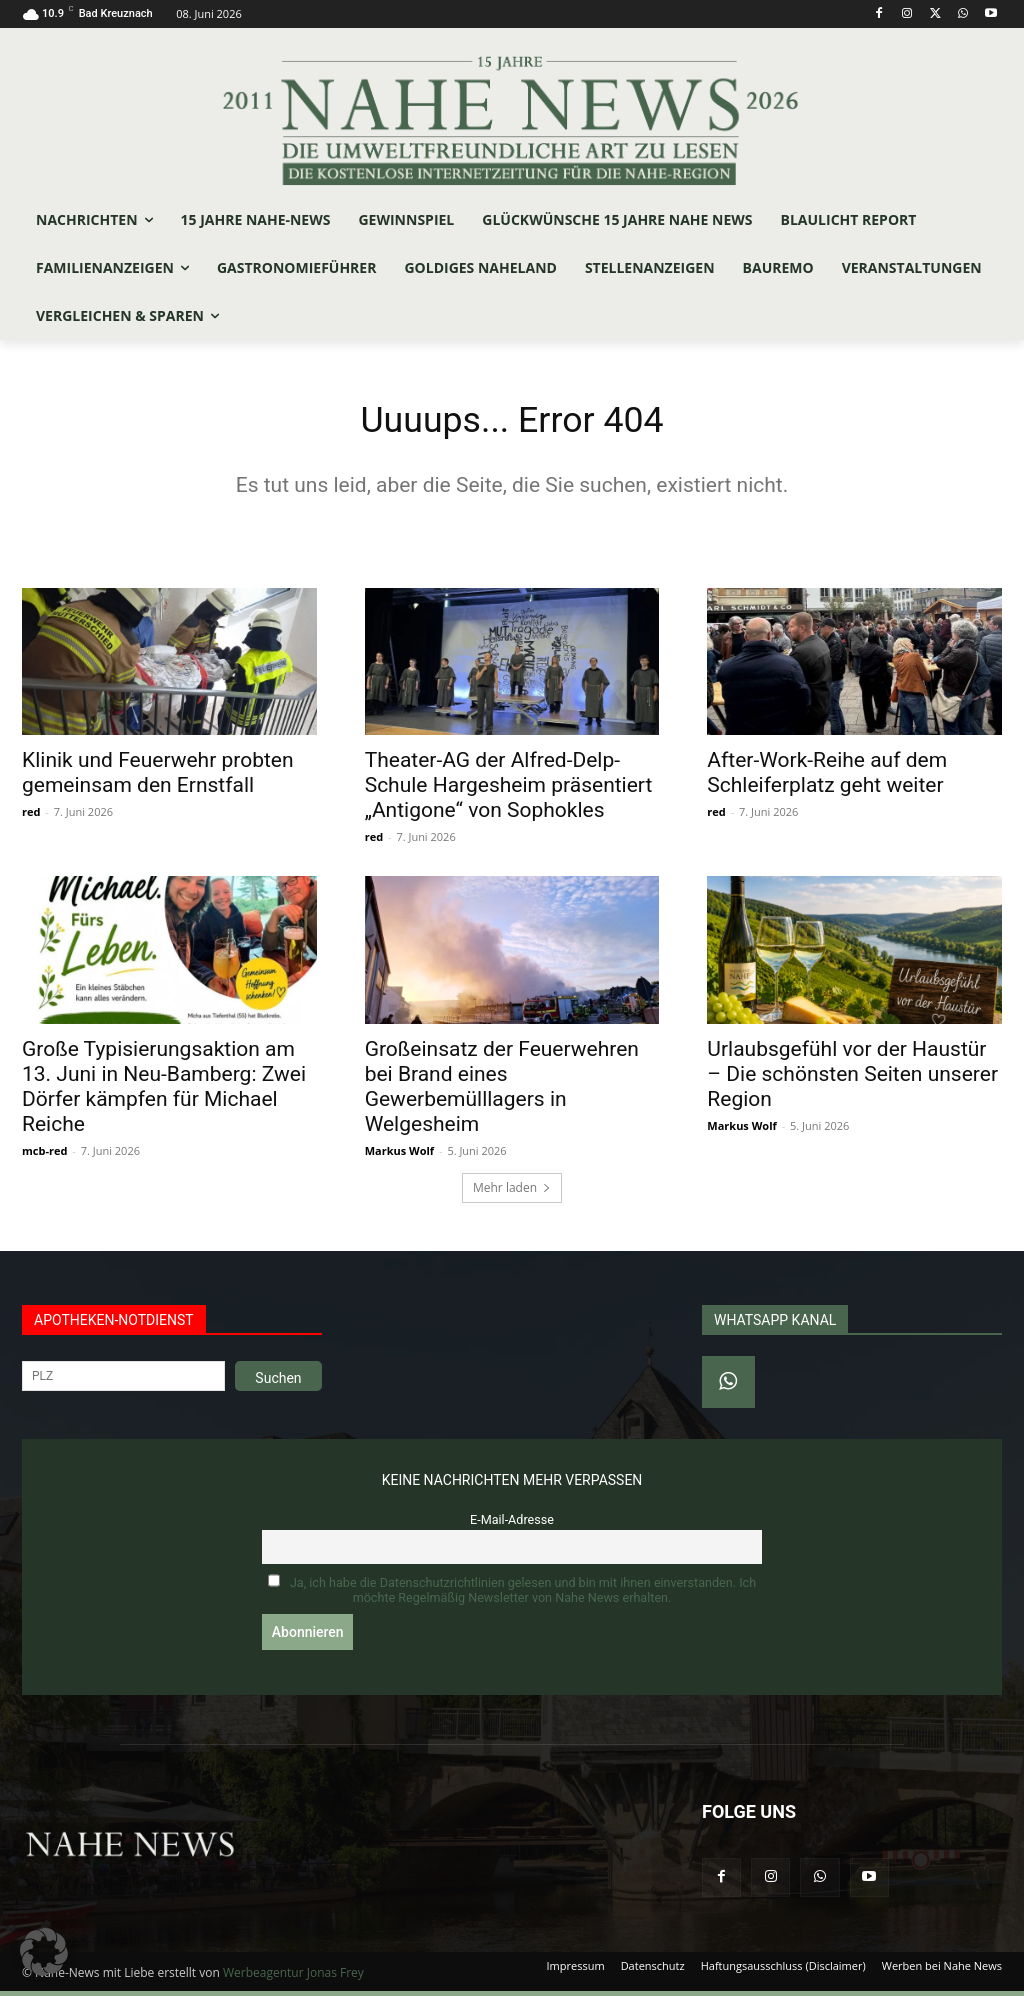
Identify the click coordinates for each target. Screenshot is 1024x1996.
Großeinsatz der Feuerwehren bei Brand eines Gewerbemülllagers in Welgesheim (502, 1091)
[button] (44, 1952)
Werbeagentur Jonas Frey (293, 1977)
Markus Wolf (399, 1155)
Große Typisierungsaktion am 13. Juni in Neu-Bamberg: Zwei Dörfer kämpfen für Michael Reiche (164, 1091)
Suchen (278, 1384)
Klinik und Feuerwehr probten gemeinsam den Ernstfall (158, 777)
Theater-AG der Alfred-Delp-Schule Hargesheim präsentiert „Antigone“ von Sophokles (509, 790)
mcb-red (44, 1155)
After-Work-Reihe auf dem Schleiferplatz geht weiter (827, 777)
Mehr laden (512, 1193)
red (31, 816)
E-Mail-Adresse (512, 1525)
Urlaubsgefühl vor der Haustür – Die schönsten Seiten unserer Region (852, 1079)
